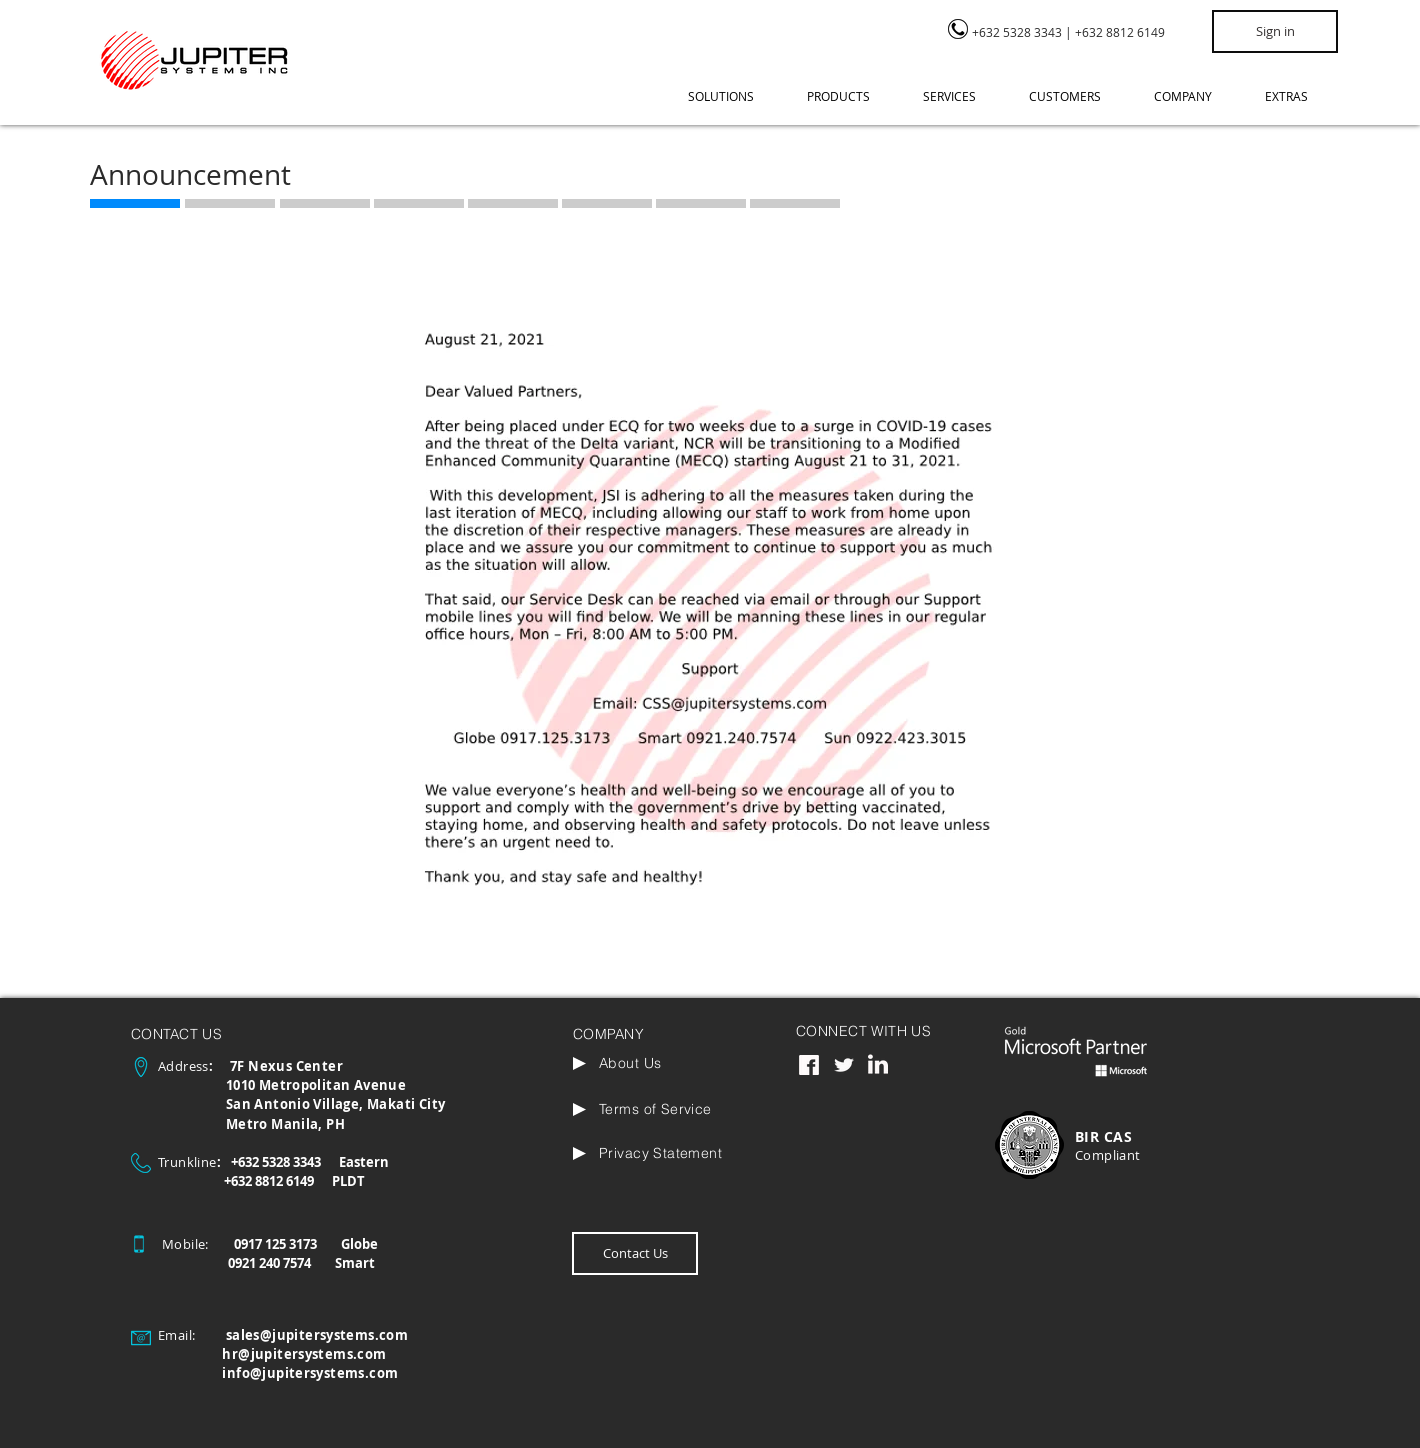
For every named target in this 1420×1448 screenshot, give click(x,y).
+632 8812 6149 (1120, 32)
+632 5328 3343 (1017, 32)
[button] (732, 96)
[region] (1069, 41)
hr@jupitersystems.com (304, 1354)
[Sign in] (1275, 31)
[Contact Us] (635, 1253)
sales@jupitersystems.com (317, 1335)
